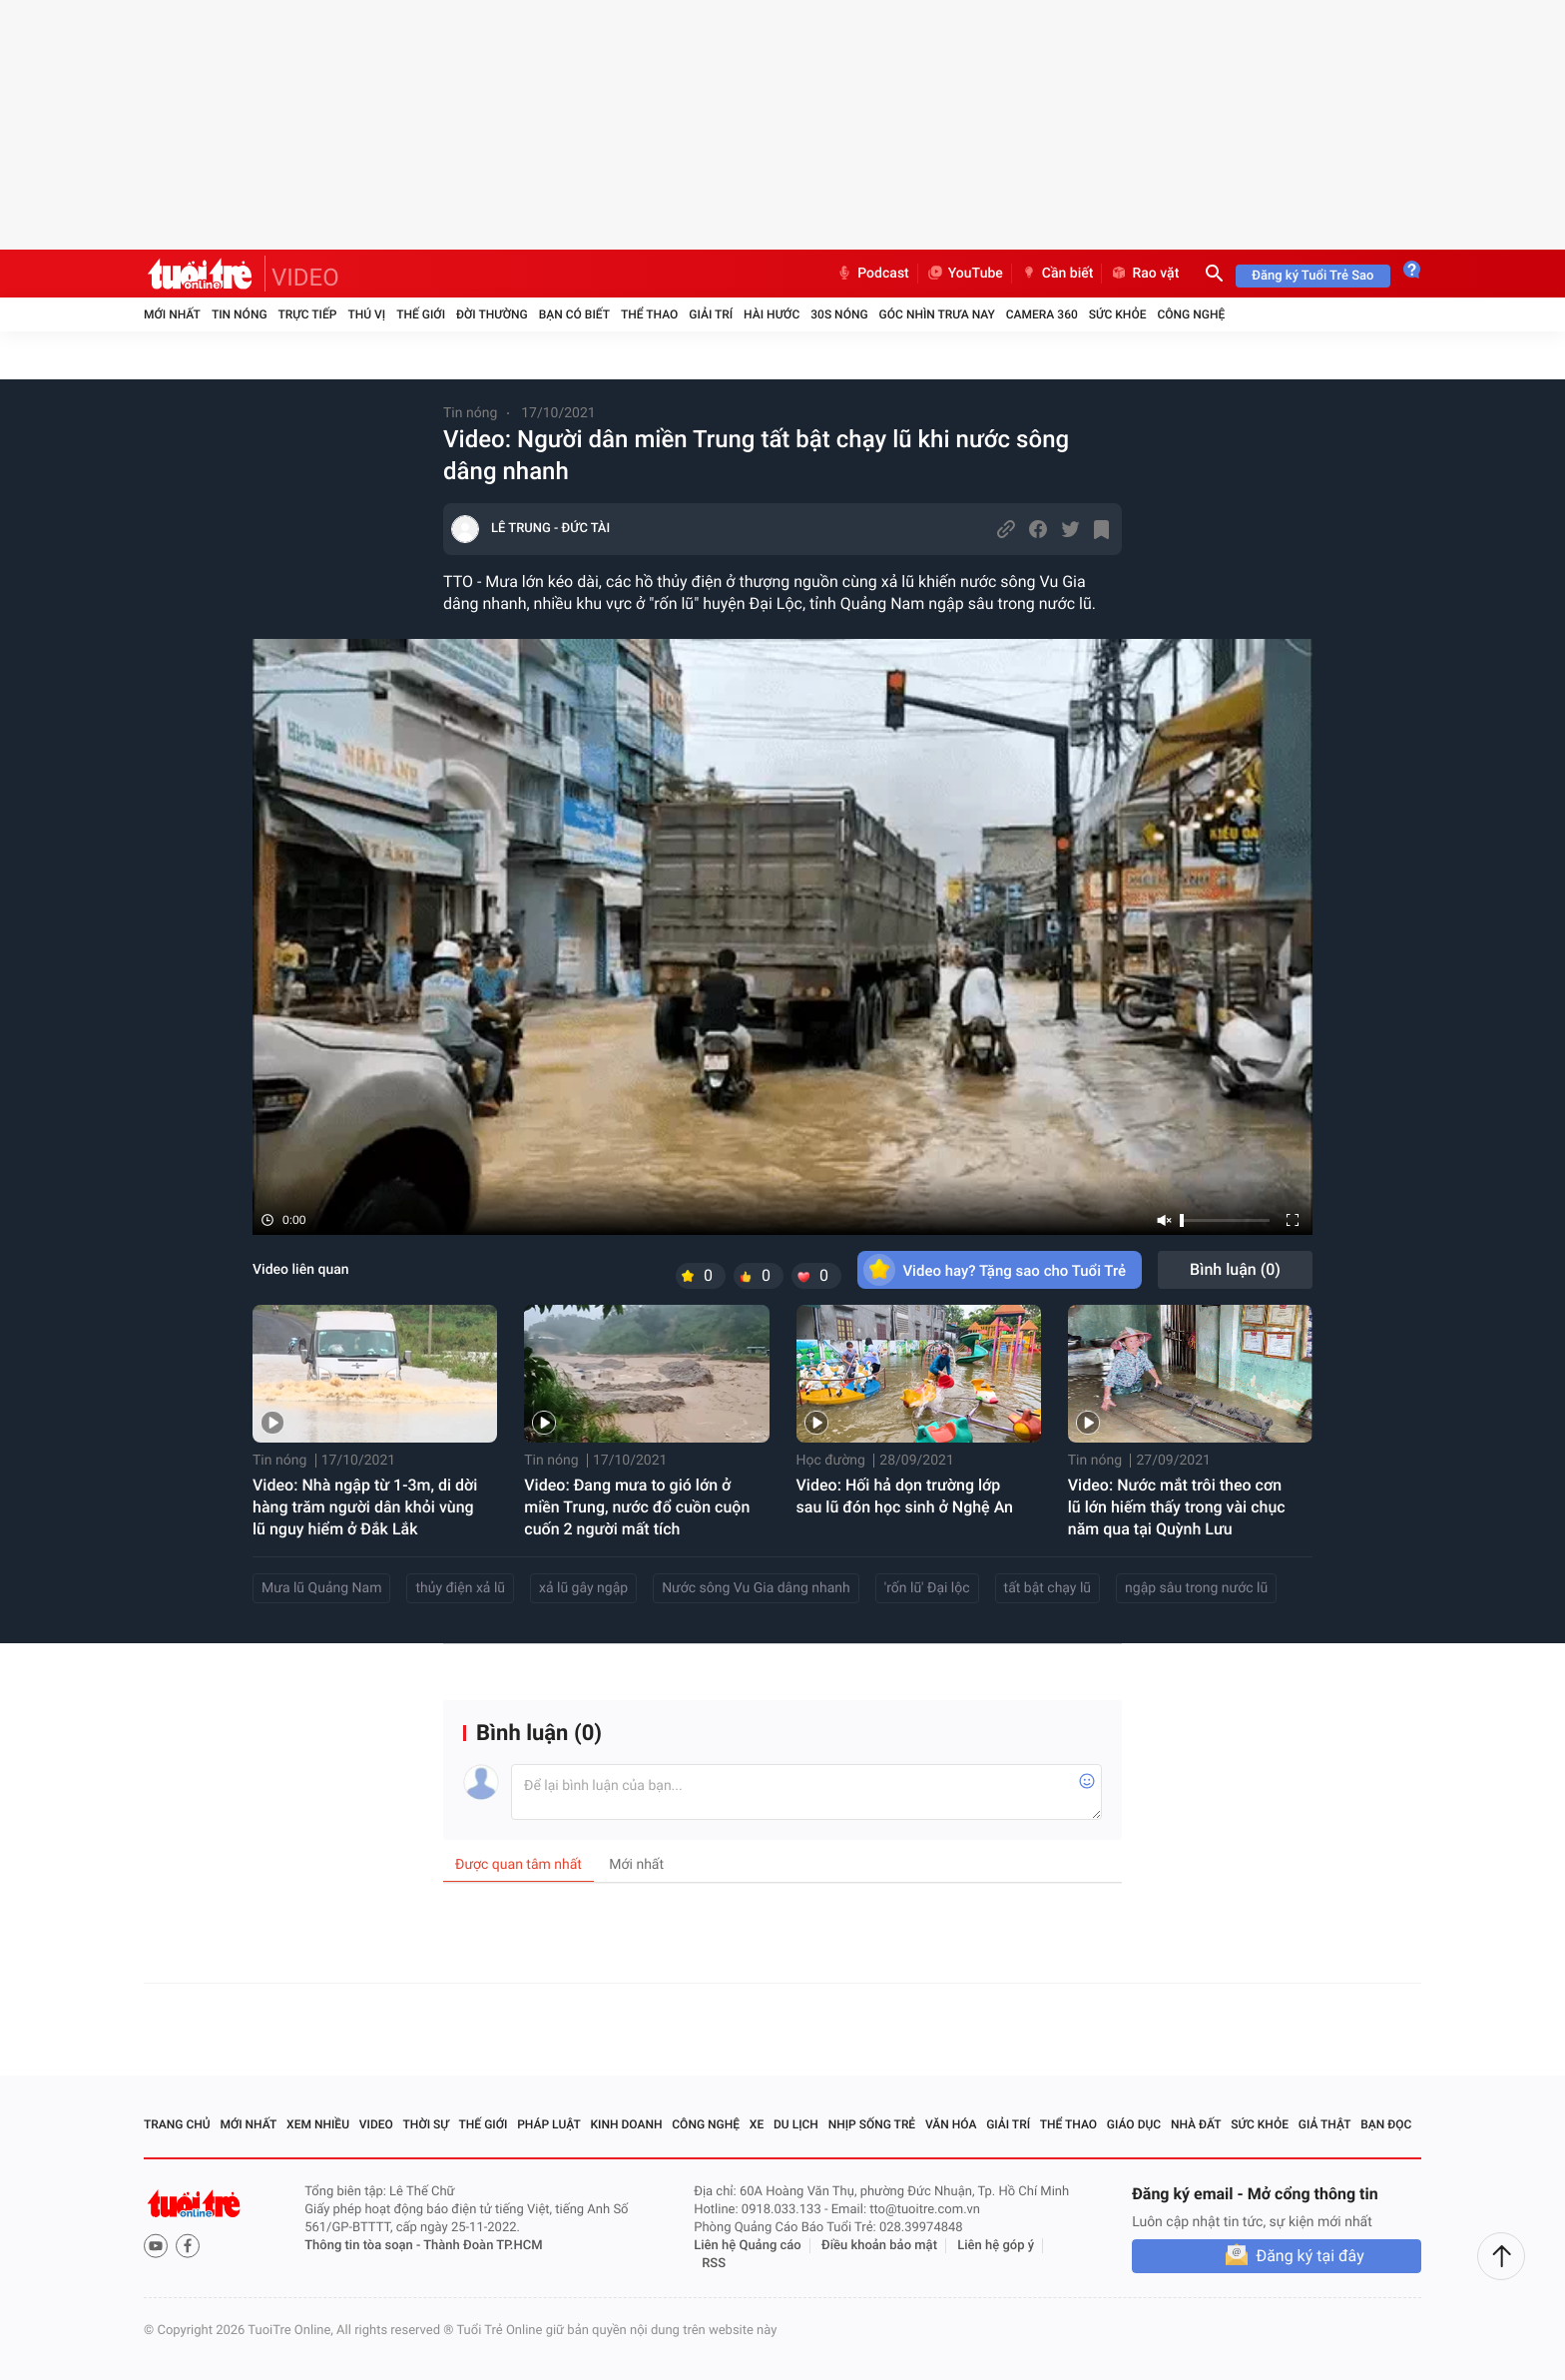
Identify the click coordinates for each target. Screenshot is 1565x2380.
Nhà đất (1196, 2124)
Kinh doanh (626, 2124)
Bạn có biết (574, 314)
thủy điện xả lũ (460, 1588)
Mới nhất (172, 314)
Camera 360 (1042, 314)
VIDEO (305, 278)
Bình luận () (1235, 1269)
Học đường (830, 1461)
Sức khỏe (1118, 314)
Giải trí (711, 314)
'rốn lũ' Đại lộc (927, 1588)
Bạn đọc (1385, 2124)
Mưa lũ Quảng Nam (321, 1588)
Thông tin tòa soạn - (363, 2245)
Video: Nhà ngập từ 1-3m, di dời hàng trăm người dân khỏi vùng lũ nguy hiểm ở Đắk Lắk (365, 1507)
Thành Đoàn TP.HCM (482, 2245)
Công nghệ (1191, 314)
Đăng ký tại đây (1309, 2255)
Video (376, 2124)
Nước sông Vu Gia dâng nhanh (756, 1588)
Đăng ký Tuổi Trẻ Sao (1312, 276)
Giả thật (1325, 2124)
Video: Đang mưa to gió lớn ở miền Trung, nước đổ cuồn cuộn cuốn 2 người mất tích (637, 1507)
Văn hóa (951, 2124)
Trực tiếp (307, 314)
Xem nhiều (317, 2124)
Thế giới (420, 314)
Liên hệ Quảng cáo (747, 2245)
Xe (757, 2124)
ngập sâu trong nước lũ (1196, 1588)
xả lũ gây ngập (583, 1588)
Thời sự (426, 2124)
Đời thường (492, 314)
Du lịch (796, 2124)
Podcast (872, 274)
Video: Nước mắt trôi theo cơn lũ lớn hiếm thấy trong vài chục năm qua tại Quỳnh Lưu (1177, 1507)
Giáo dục (1134, 2124)
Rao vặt (1144, 274)
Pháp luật (549, 2124)
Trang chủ (177, 2124)
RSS (714, 2263)
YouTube (964, 274)
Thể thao (649, 314)
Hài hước (771, 314)
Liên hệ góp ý (995, 2245)
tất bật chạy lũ (1048, 1588)
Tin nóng (239, 314)
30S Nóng (838, 314)
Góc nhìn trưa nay (937, 314)
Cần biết (1057, 274)
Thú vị (366, 314)
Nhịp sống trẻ (872, 2124)
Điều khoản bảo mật (879, 2245)
